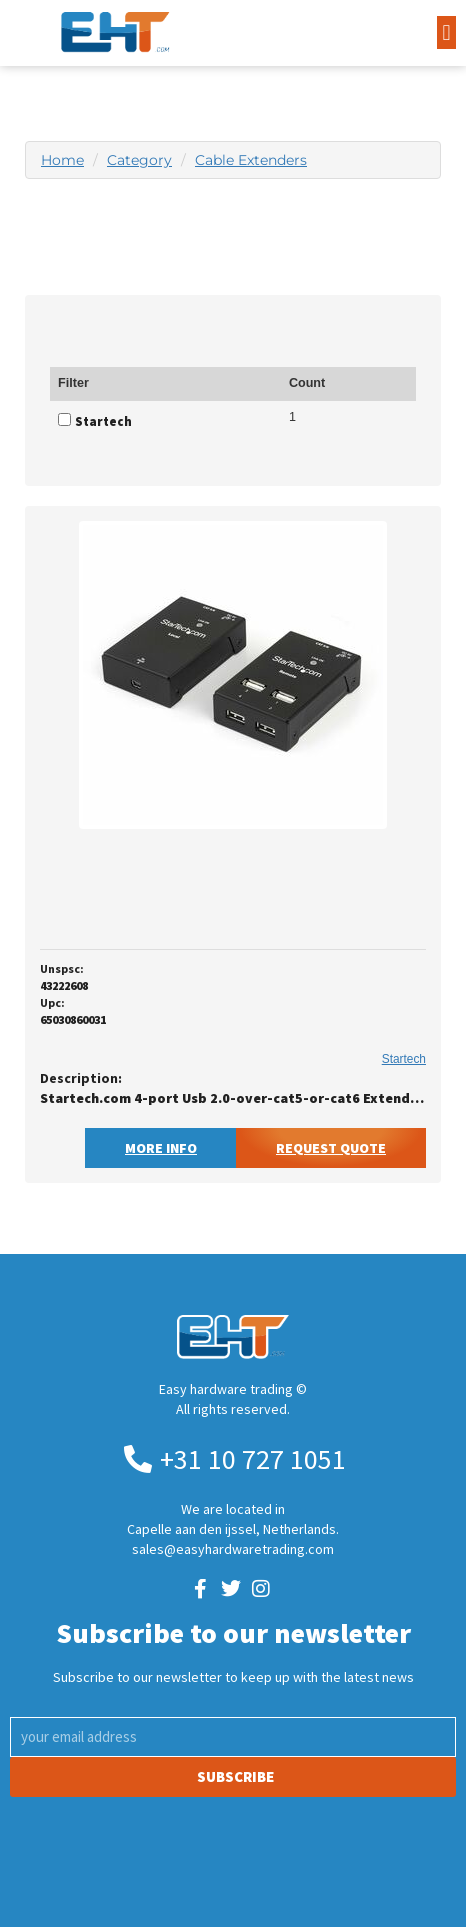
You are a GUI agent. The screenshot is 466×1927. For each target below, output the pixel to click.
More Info (161, 1148)
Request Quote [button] (331, 1148)
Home (62, 160)
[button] (446, 32)
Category (139, 160)
